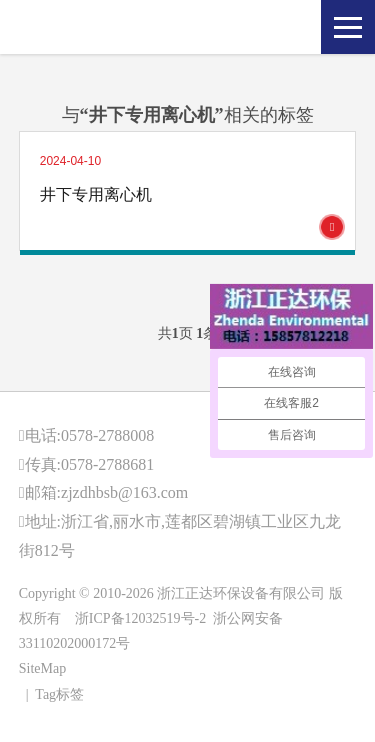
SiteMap (42, 668)
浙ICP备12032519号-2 (140, 618)
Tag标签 (59, 694)
